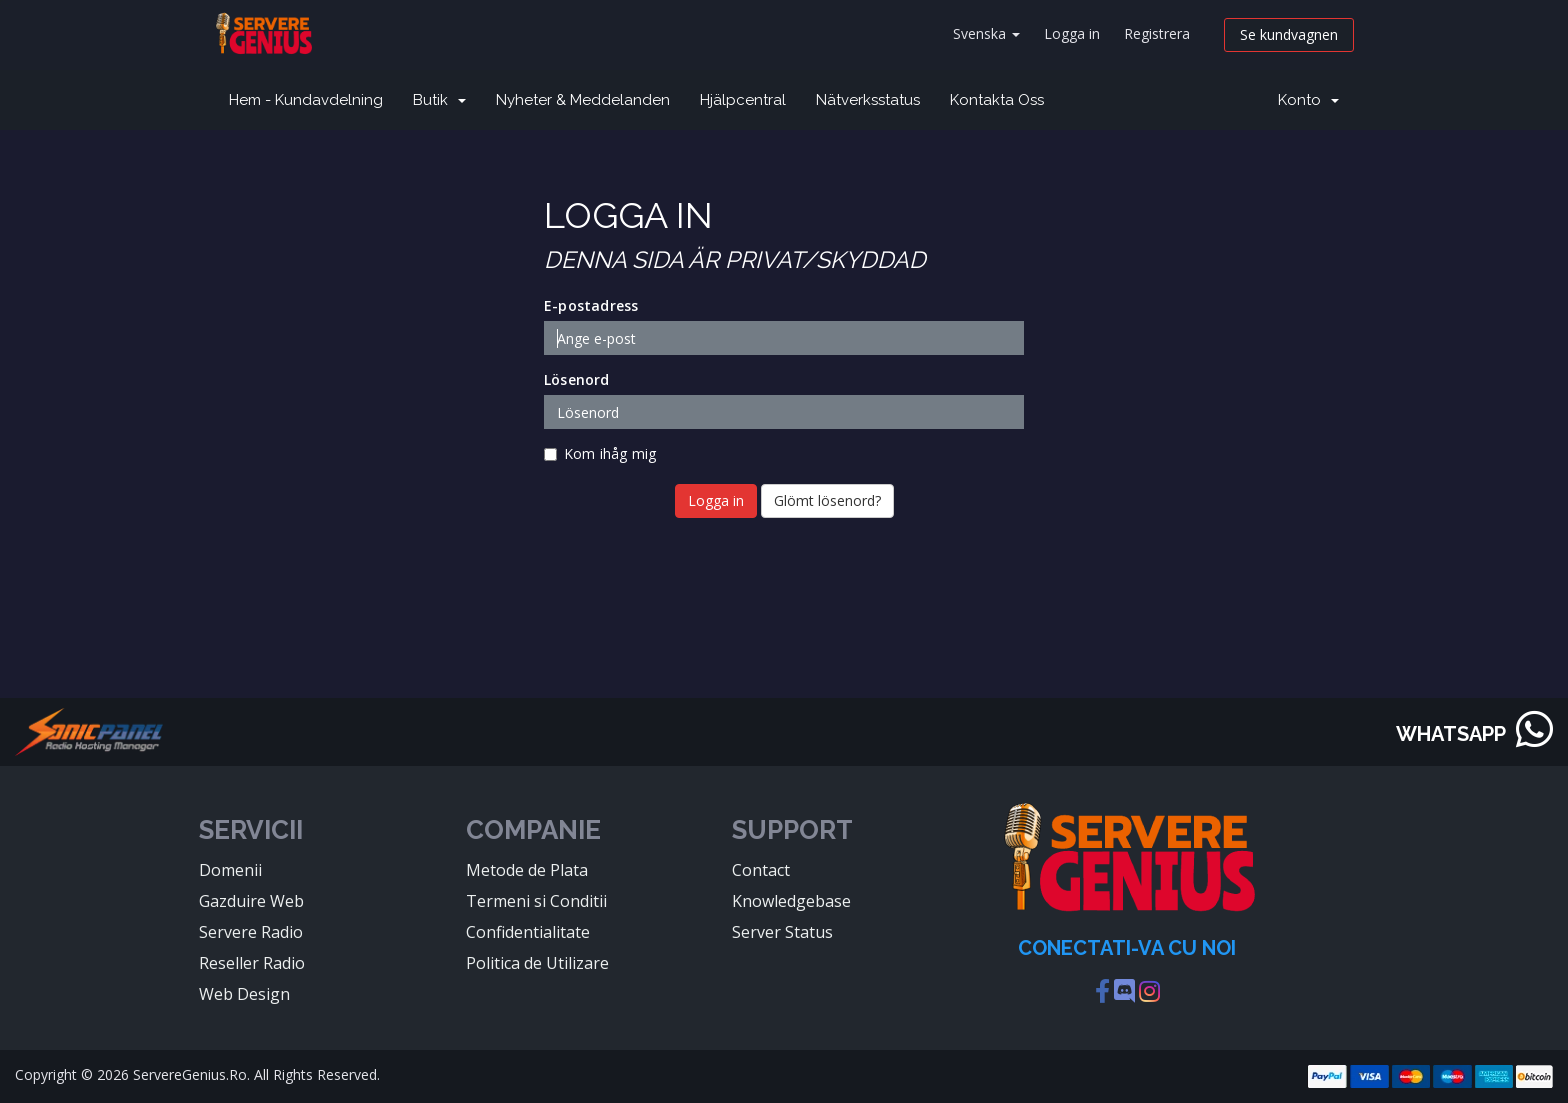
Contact (761, 870)
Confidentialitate (528, 932)
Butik (439, 100)
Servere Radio (251, 932)
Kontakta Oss (997, 100)
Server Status (782, 932)
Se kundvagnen (1289, 34)
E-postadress (591, 305)
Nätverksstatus (868, 100)
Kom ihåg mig (600, 453)
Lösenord (577, 379)
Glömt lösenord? (827, 500)
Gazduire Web (251, 901)
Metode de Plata (527, 870)
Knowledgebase (791, 901)
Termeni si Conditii (536, 901)
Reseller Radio (252, 963)
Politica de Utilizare (537, 963)
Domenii (230, 870)
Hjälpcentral (743, 100)
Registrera (1157, 33)
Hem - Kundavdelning (306, 100)
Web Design (244, 994)
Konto (1308, 100)
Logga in (1072, 33)
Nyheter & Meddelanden (583, 100)
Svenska (986, 33)
